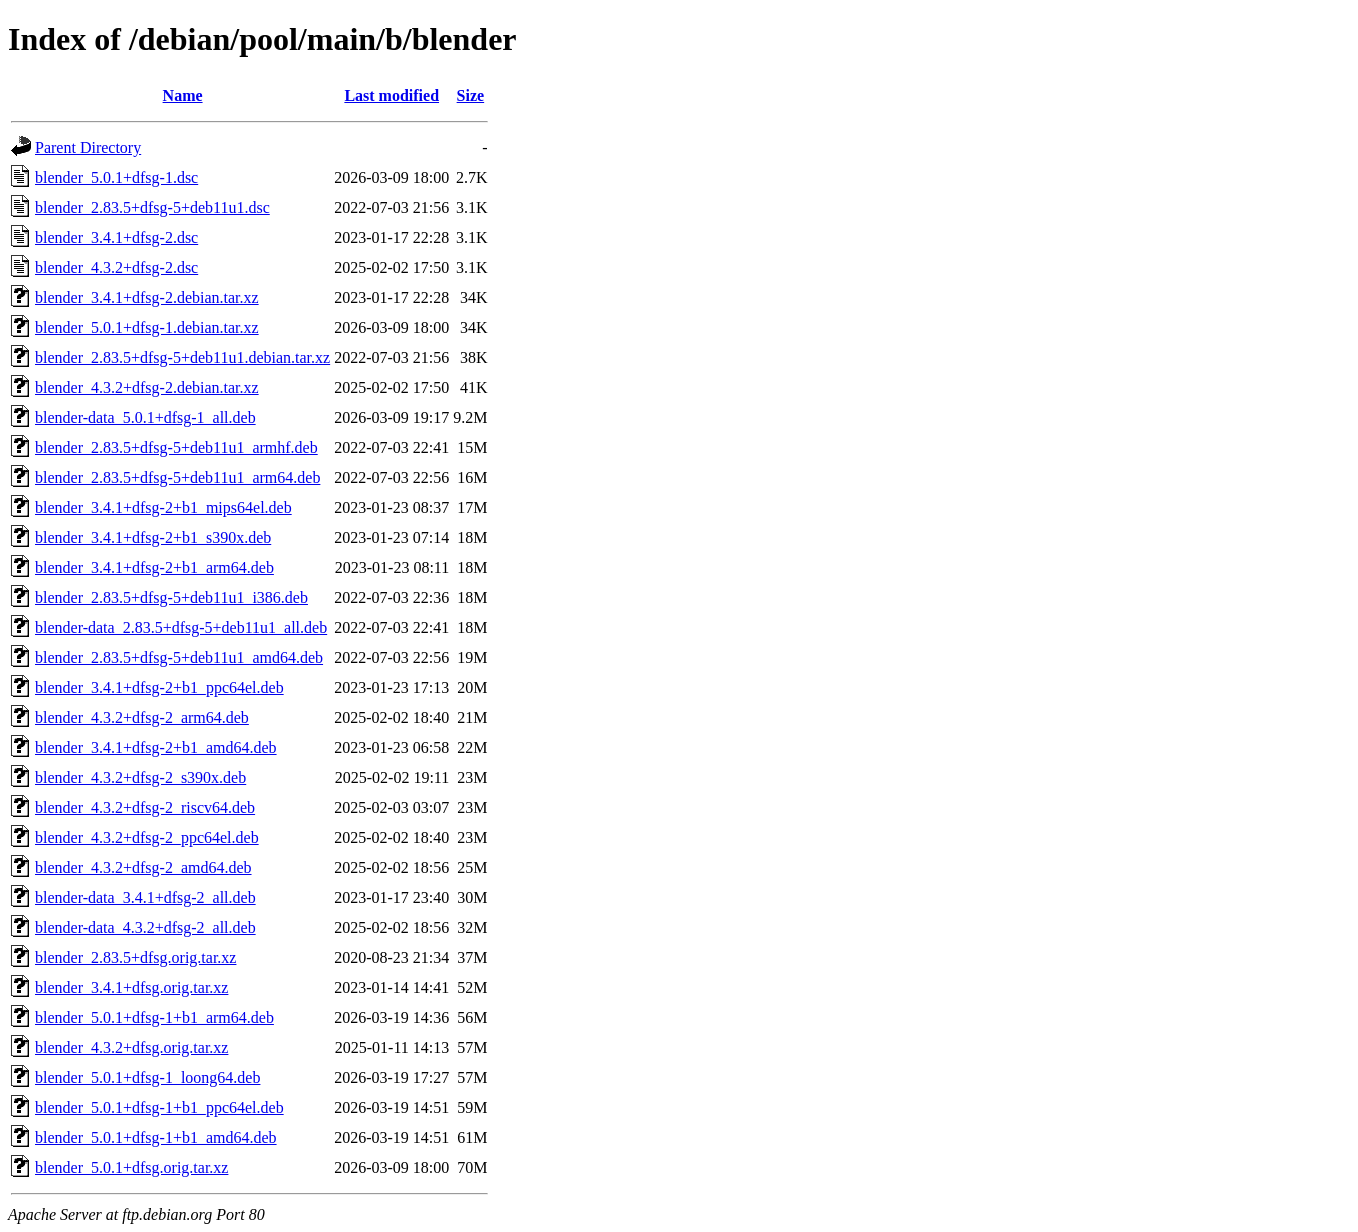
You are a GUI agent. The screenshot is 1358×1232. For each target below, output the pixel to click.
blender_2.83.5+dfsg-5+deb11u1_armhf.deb (176, 447)
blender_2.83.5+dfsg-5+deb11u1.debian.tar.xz (182, 357)
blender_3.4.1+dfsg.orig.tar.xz (131, 987)
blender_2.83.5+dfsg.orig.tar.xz (135, 957)
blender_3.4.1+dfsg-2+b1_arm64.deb (154, 567)
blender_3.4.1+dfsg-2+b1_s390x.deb (153, 537)
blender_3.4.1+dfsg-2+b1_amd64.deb (156, 747)
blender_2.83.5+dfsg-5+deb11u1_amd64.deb (179, 657)
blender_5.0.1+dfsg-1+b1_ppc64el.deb (159, 1107)
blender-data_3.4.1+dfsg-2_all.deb (145, 897)
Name (183, 95)
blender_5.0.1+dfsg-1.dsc (116, 177)
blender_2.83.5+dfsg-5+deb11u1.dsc (152, 207)
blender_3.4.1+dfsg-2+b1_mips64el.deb (163, 507)
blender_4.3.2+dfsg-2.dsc (116, 267)
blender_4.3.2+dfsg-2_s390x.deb (140, 777)
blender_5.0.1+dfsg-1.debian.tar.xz (147, 327)
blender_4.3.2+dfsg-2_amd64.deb (143, 867)
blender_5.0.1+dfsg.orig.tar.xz (131, 1167)
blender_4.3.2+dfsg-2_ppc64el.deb (147, 837)
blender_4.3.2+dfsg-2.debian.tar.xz (147, 387)
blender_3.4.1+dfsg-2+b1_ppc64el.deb (159, 687)
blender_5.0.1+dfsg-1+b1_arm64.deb (154, 1017)
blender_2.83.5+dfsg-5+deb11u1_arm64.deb (177, 477)
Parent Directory (88, 147)
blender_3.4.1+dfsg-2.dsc (116, 237)
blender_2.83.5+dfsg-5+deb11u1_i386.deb (171, 597)
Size (471, 95)
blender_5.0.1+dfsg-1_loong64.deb (147, 1077)
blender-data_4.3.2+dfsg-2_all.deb (145, 927)
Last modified (391, 95)
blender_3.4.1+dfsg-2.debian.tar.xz (147, 297)
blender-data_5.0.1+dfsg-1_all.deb (145, 417)
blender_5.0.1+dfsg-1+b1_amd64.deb (156, 1137)
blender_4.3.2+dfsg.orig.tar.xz (131, 1047)
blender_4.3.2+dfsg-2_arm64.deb (142, 717)
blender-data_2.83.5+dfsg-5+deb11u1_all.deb (181, 627)
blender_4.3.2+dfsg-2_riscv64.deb (145, 807)
